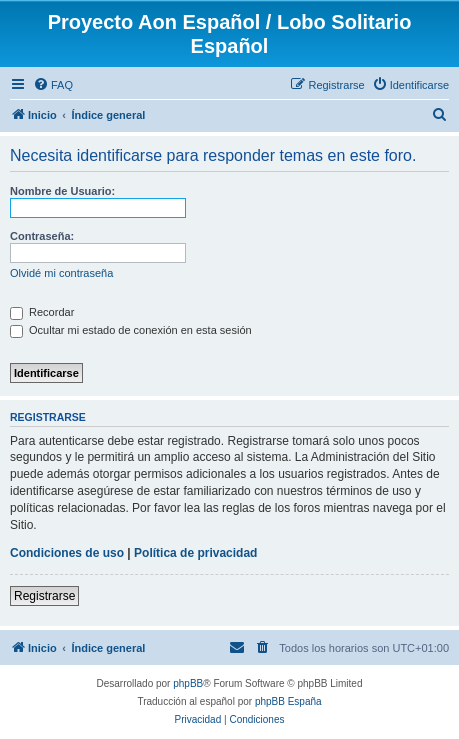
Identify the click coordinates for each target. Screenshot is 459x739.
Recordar (42, 312)
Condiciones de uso (67, 553)
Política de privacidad (195, 553)
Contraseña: (42, 236)
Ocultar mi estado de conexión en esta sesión (131, 330)
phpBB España (288, 701)
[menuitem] (53, 85)
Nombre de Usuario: (62, 191)
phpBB (188, 683)
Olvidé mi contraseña (61, 273)
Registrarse (44, 596)
